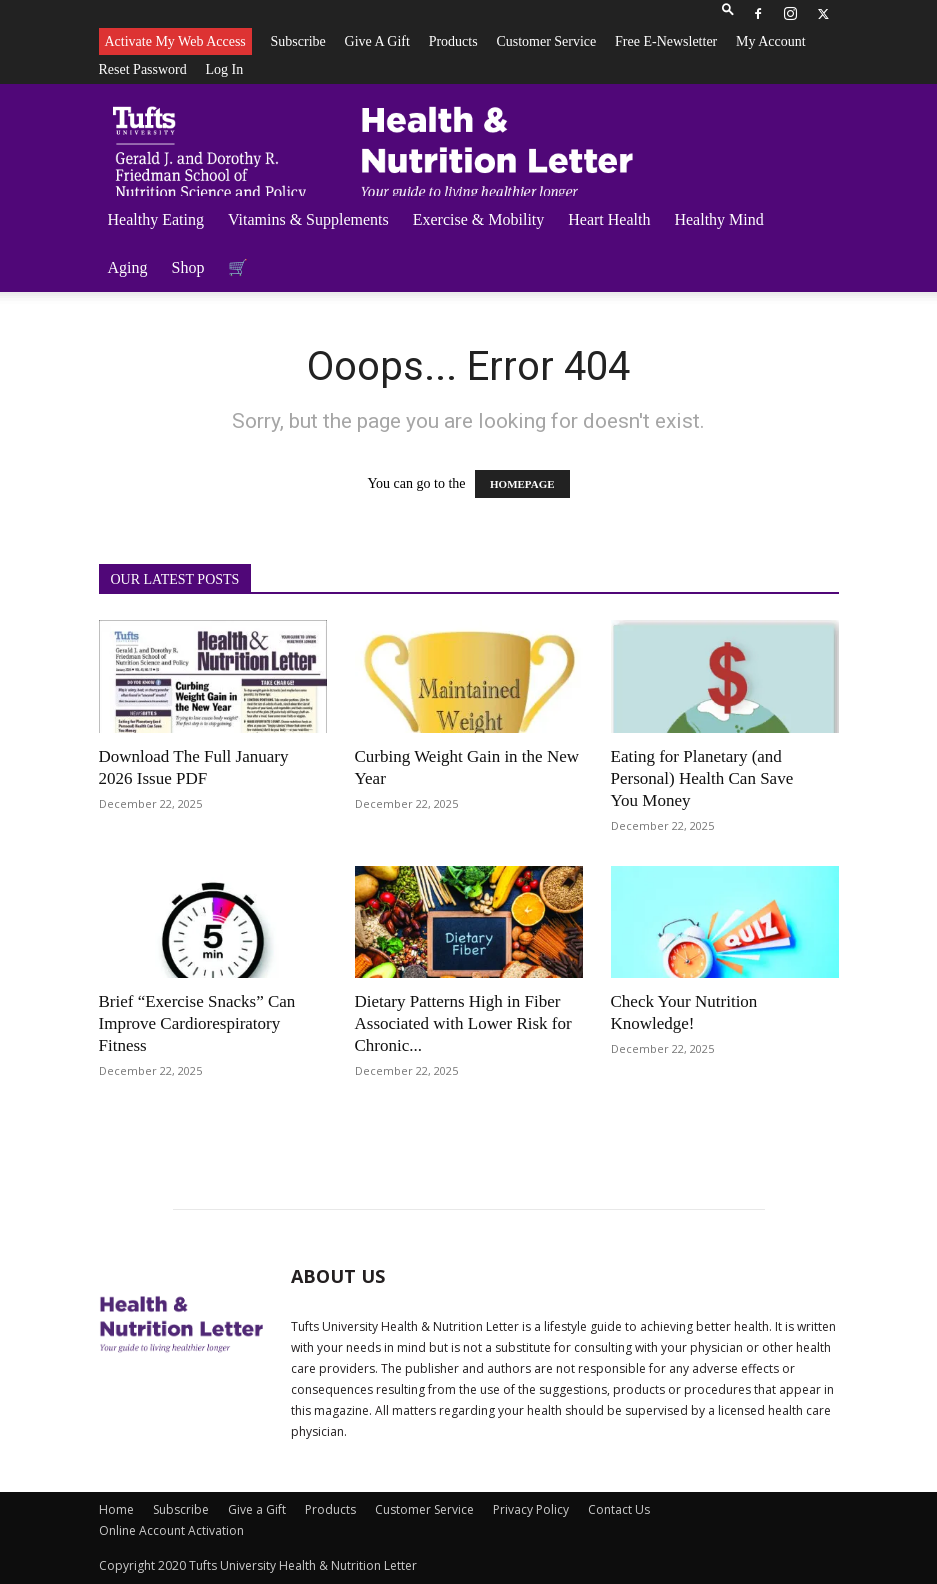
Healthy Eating (156, 219)
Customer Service (546, 41)
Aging (128, 267)
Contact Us (619, 1509)
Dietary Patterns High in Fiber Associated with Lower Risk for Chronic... (463, 1023)
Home (116, 1509)
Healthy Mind (718, 219)
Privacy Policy (531, 1509)
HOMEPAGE (522, 484)
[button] (728, 14)
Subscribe (298, 41)
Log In (225, 69)
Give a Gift (377, 41)
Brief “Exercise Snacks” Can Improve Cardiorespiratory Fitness (197, 1023)
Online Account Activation (171, 1530)
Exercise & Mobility (479, 219)
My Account (771, 41)
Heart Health (609, 219)
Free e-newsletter (666, 41)
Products (453, 41)
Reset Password (143, 69)
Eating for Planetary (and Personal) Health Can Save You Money (702, 778)
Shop (188, 267)
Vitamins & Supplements (308, 219)
